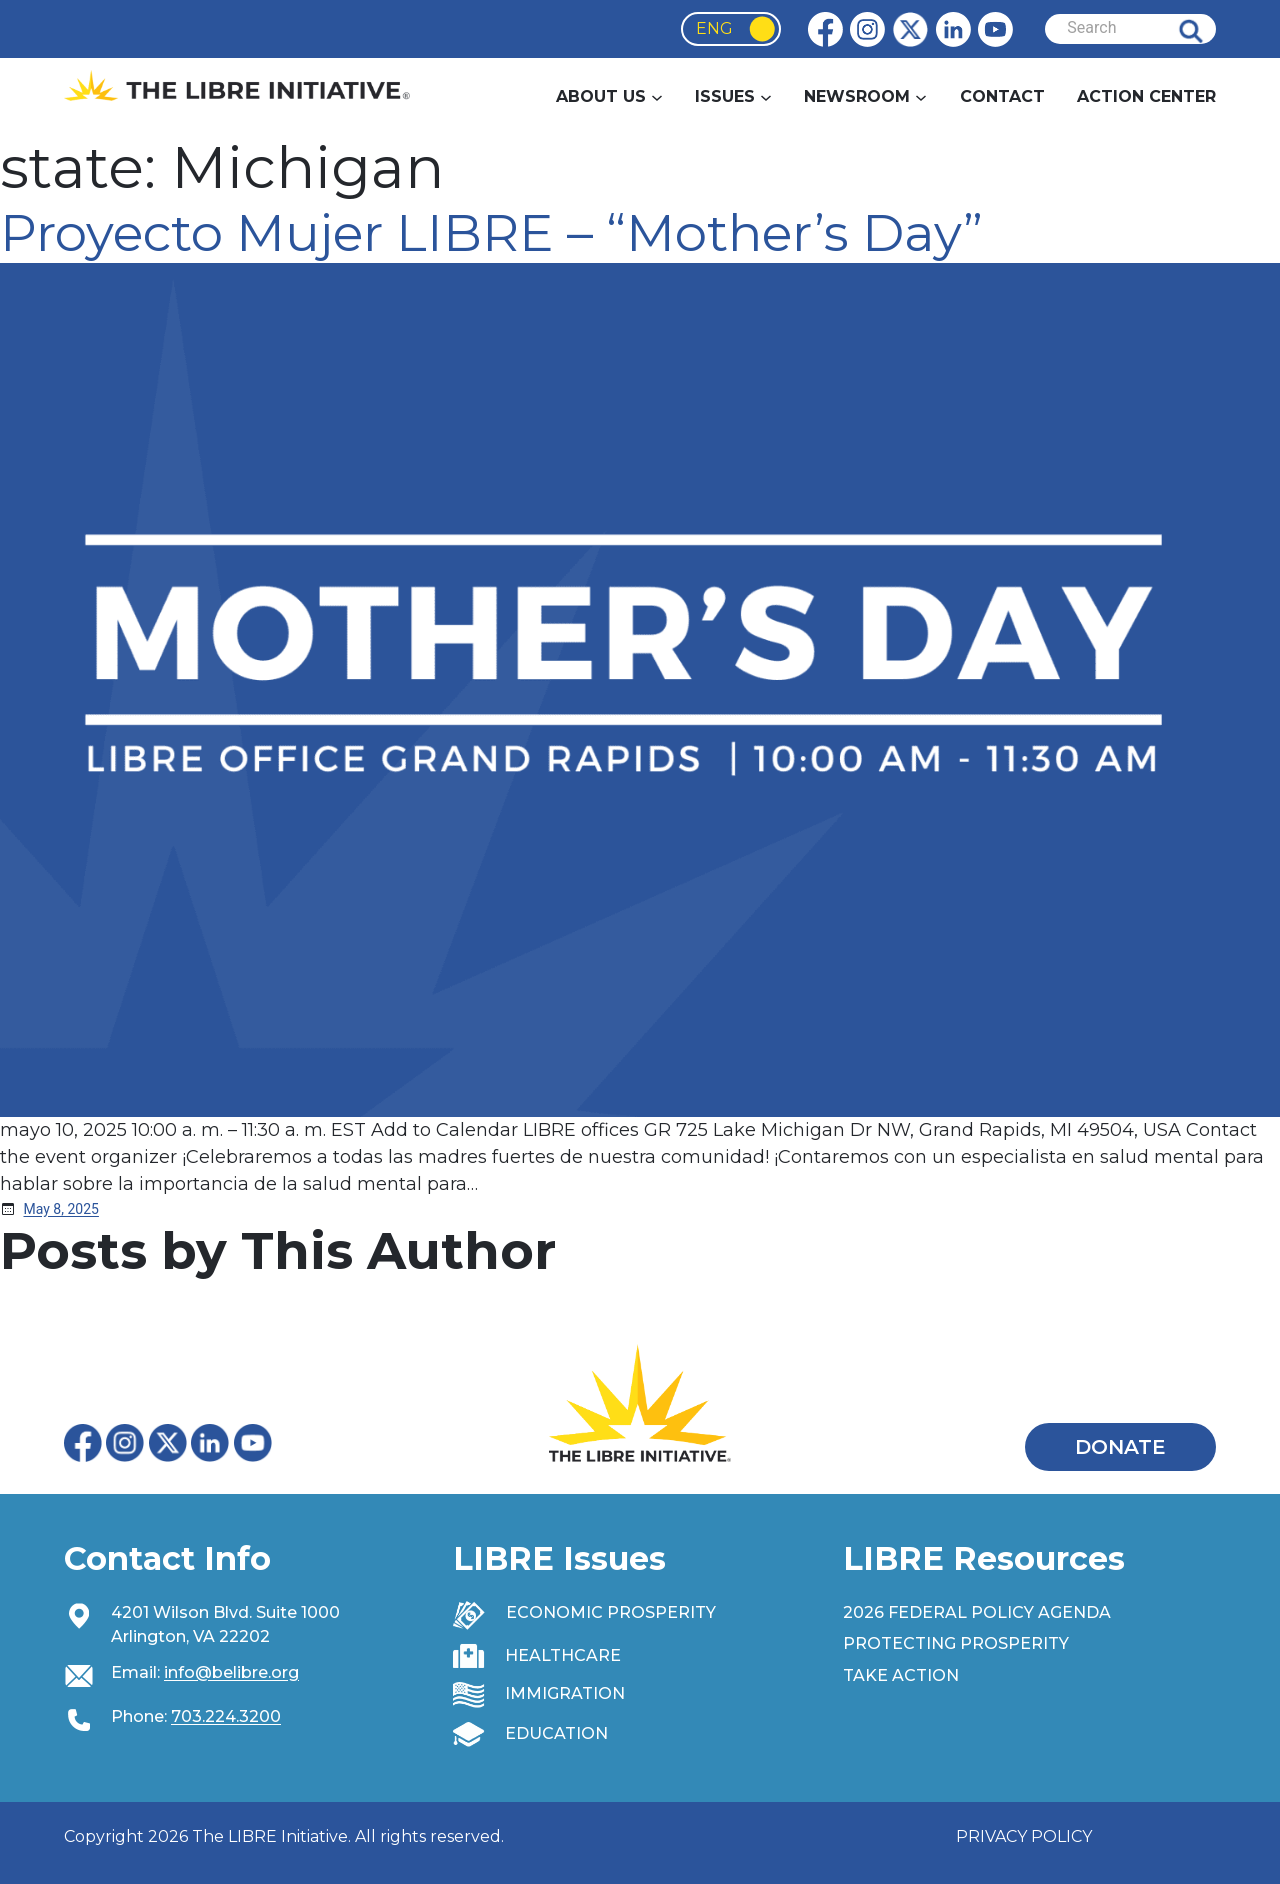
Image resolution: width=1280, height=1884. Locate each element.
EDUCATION (556, 1733)
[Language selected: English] (731, 29)
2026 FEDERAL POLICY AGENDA (977, 1612)
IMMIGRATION (565, 1693)
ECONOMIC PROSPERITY (611, 1612)
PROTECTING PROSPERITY (956, 1643)
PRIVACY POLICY (1024, 1836)
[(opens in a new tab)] (640, 689)
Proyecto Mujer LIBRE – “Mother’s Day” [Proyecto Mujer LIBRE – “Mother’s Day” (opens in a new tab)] (491, 232)
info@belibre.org (231, 1672)
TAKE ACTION (901, 1675)
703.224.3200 (226, 1716)
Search (1206, 29)
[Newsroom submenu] (921, 97)
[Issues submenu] (766, 97)
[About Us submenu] (657, 97)
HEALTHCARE (563, 1655)
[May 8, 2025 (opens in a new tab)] (61, 1209)
